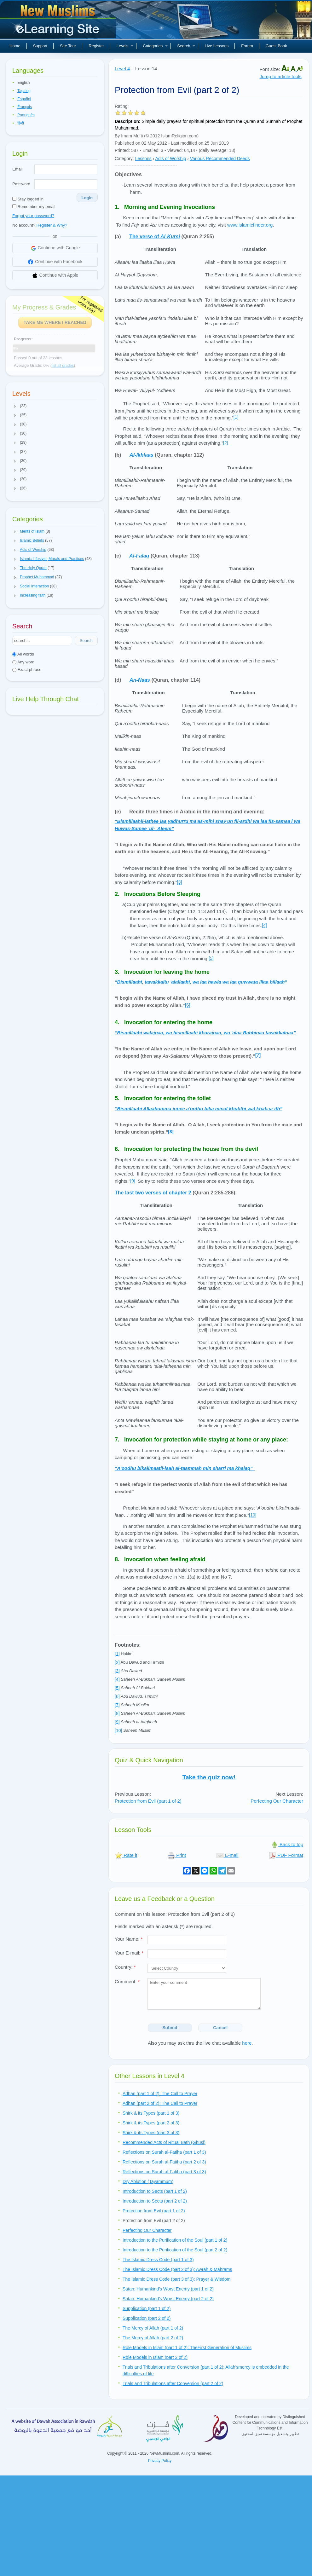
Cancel (220, 2027)
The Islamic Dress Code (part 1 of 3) (158, 2259)
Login (87, 197)
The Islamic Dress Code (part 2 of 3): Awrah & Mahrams (177, 2269)
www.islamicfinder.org (250, 225)
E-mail (227, 1855)
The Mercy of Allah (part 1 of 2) (153, 2328)
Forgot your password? (33, 215)
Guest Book (276, 45)
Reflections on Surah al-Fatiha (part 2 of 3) (164, 2161)
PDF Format (286, 1855)
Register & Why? (52, 225)
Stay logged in (27, 199)
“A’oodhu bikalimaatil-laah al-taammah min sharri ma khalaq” (184, 1468)
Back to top (287, 1844)
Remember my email (33, 206)
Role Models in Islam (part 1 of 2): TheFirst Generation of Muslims (187, 2347)
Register (96, 45)
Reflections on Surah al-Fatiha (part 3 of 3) (164, 2171)
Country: (125, 1967)
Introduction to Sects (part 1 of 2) (155, 2191)
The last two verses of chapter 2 (153, 1192)
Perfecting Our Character (277, 1801)
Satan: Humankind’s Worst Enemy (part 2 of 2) (168, 2298)
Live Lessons (216, 45)
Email (17, 169)
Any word (23, 662)
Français (24, 107)
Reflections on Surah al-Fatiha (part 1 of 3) (164, 2152)
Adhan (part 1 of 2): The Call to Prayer (160, 2093)
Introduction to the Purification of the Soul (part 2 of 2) (175, 2249)
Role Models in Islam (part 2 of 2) (155, 2357)
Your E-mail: (129, 1952)
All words (23, 654)
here (246, 2043)
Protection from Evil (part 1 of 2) (148, 1801)
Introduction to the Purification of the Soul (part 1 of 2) (175, 2240)
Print (176, 1855)
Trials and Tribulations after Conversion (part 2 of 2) (173, 2383)
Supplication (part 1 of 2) (147, 2308)
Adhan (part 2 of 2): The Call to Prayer (160, 2103)
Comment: (127, 1981)
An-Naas (140, 680)
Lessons (143, 158)
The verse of (154, 236)
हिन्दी (20, 123)
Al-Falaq (139, 555)
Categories (155, 45)
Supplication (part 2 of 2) (147, 2318)
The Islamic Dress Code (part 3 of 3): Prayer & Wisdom (176, 2279)
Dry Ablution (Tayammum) (148, 2181)
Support (40, 45)
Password (21, 184)
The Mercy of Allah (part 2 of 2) (153, 2337)
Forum (247, 45)
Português (26, 115)
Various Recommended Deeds (220, 158)
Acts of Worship (170, 158)
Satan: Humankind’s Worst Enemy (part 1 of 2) (168, 2288)
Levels (125, 45)
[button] (15, 406)
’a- (198, 1108)
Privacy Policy (160, 2460)
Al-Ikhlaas (141, 455)
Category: (124, 158)
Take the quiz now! (209, 1777)
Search (186, 45)
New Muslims (58, 22)
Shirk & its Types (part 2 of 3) (151, 2122)
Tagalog (24, 91)
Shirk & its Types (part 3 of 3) (151, 2132)
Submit (169, 2027)
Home (14, 45)
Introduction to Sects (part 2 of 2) (155, 2200)
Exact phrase (27, 669)
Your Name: (129, 1939)
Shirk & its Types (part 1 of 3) (151, 2113)
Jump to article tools (280, 76)
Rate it (126, 1855)
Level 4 (122, 68)
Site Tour (68, 45)
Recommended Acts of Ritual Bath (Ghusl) (164, 2142)
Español (24, 99)
